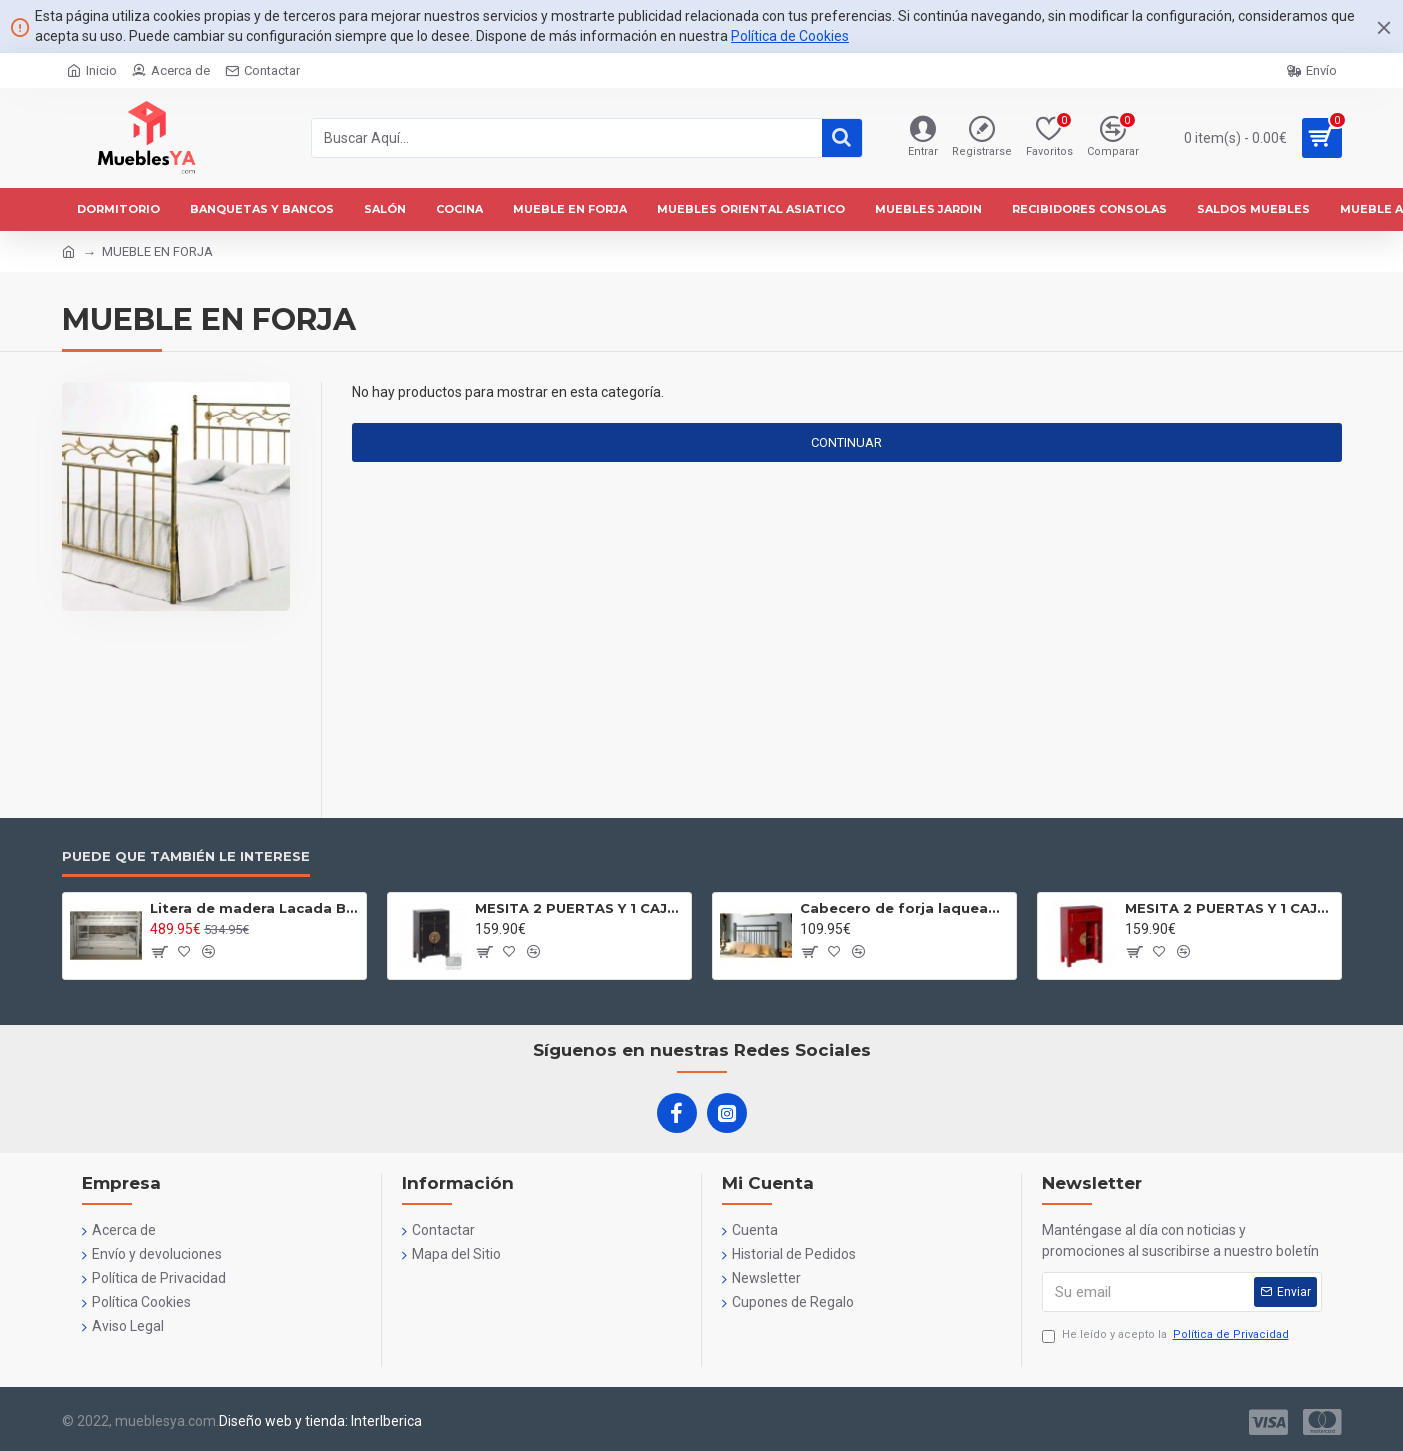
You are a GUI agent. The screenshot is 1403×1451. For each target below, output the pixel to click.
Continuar (846, 442)
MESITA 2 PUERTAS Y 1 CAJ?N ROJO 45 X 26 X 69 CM (1229, 908)
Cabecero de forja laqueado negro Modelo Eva (904, 908)
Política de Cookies (790, 36)
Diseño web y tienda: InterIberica (320, 1421)
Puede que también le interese (186, 856)
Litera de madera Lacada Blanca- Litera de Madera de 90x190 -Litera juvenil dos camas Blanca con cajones (254, 908)
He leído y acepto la (1167, 1335)
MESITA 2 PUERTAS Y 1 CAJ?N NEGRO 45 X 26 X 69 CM (579, 908)
